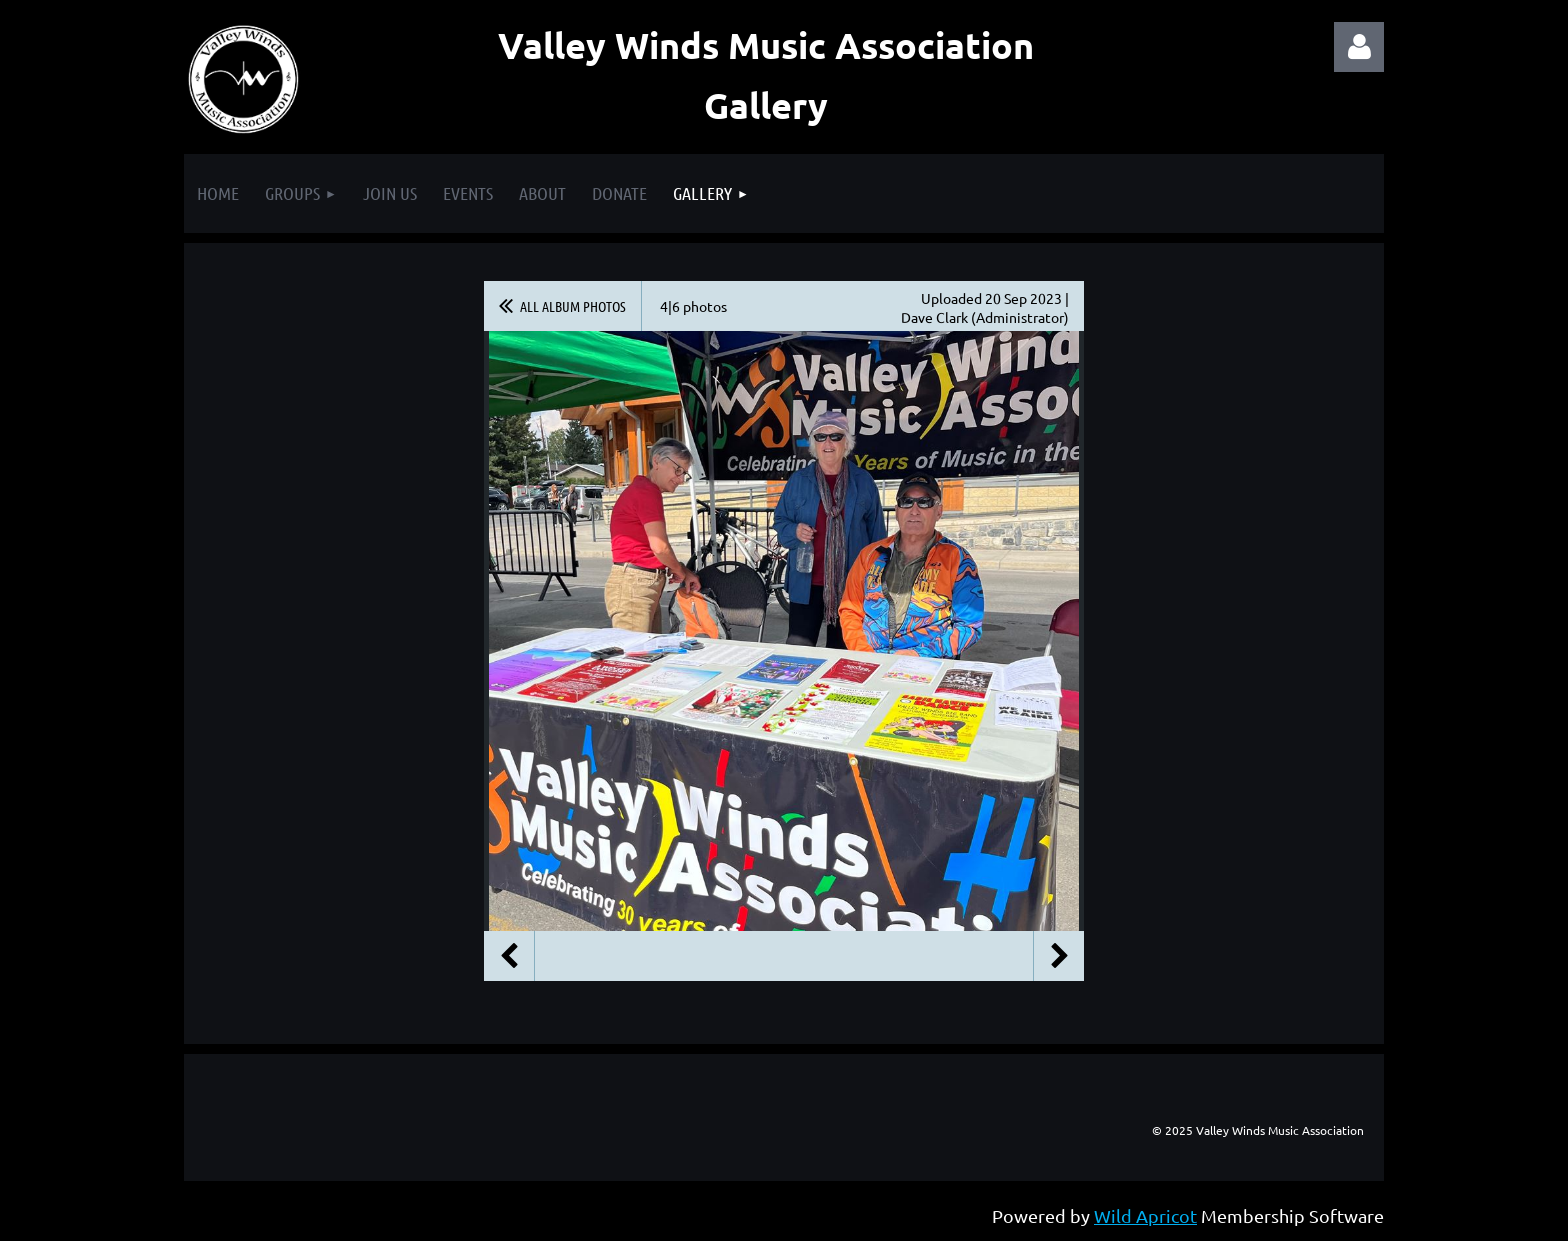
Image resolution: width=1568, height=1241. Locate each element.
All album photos (573, 306)
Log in (1359, 47)
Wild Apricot (1145, 1215)
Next (1059, 956)
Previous (509, 956)
